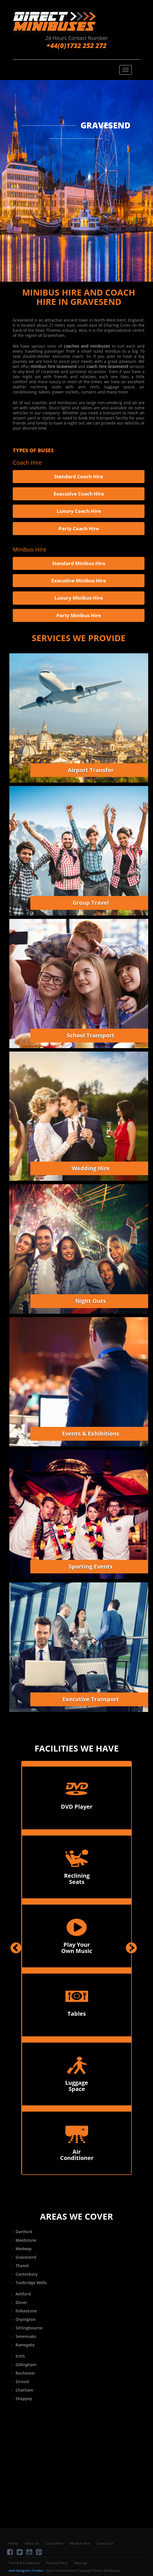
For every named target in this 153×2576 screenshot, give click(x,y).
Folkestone (26, 2311)
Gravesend (26, 2257)
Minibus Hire (80, 2543)
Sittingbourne (29, 2328)
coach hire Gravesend (107, 366)
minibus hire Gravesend (53, 366)
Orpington (26, 2319)
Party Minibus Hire (78, 615)
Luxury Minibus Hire (78, 598)
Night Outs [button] (90, 1301)
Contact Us (105, 2543)
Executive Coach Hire (79, 493)
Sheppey (24, 2398)
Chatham (24, 2390)
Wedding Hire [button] (91, 1168)
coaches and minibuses (87, 346)
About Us (32, 2543)
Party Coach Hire (79, 528)
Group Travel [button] (91, 902)
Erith (20, 2356)
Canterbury (27, 2274)
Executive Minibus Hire (78, 580)
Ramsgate (25, 2344)
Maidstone (26, 2240)
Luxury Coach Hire (79, 511)
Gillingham (26, 2364)
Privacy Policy (56, 2562)
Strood (22, 2381)
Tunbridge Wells (31, 2282)
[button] (16, 2057)
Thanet (22, 2265)
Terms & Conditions (24, 2562)
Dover (21, 2302)
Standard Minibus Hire (78, 563)
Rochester (25, 2373)
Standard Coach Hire (78, 476)
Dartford (24, 2231)
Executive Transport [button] (90, 1699)
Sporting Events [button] (90, 1566)
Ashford (23, 2294)
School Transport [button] (90, 1035)
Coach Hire (54, 2543)
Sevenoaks (26, 2336)
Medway (24, 2248)
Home (13, 2543)
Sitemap (80, 2562)
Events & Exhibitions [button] (90, 1433)
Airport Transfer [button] (91, 770)
